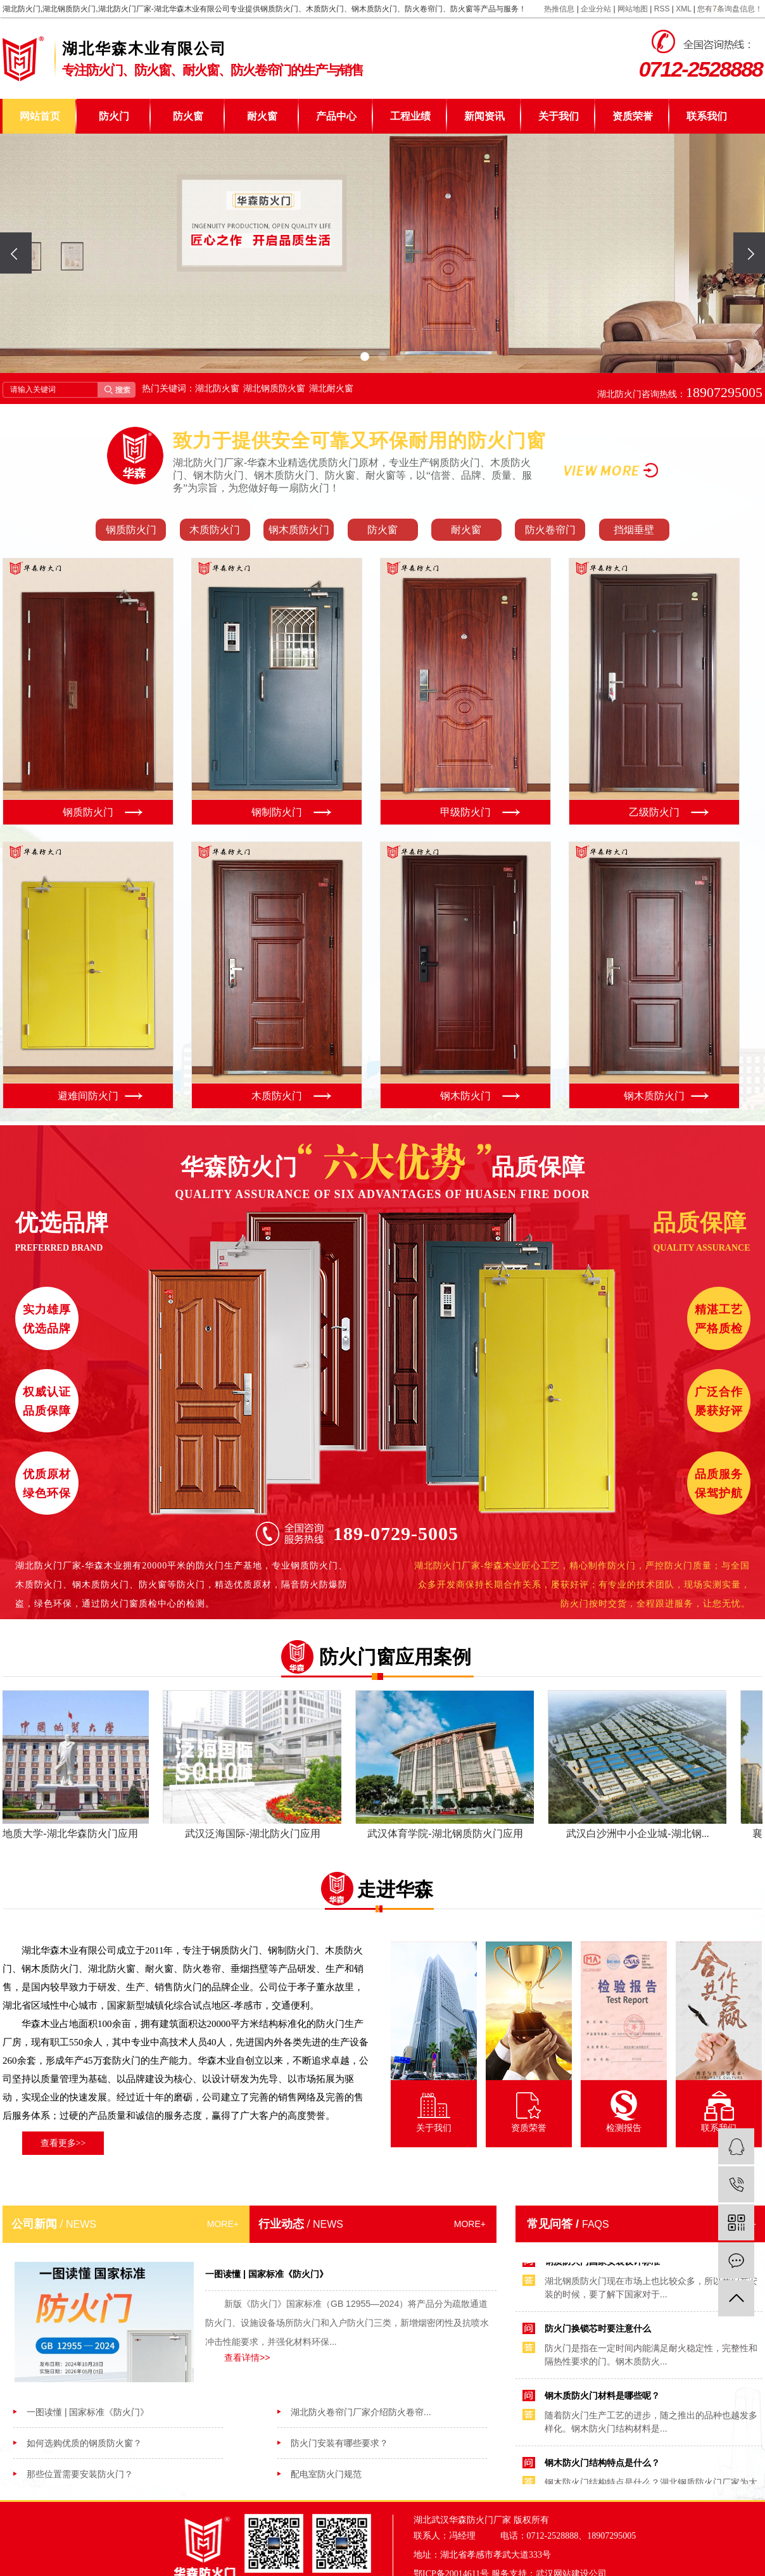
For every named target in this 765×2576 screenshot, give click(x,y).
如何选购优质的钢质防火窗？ (84, 2443)
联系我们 (706, 116)
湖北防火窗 (217, 388)
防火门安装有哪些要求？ (339, 2443)
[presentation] (16, 253)
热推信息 (559, 8)
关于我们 (558, 116)
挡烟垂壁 (634, 529)
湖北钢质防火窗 (274, 388)
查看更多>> (63, 2143)
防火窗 (188, 116)
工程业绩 (410, 116)
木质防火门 (214, 529)
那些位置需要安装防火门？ (80, 2474)
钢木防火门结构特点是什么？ (602, 2465)
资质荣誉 (632, 116)
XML (683, 8)
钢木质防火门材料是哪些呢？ (602, 2398)
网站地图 (632, 8)
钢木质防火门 (299, 529)
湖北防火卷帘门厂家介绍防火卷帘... (361, 2412)
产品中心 (336, 116)
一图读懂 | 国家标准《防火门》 (88, 2412)
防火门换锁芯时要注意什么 (598, 2331)
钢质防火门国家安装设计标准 (602, 2264)
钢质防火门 (131, 529)
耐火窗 (262, 116)
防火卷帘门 (550, 529)
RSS (662, 8)
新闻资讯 (484, 116)
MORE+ (223, 2224)
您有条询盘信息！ (729, 8)
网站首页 (40, 116)
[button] (364, 356)
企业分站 (596, 8)
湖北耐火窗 (331, 388)
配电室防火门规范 (326, 2474)
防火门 (114, 116)
